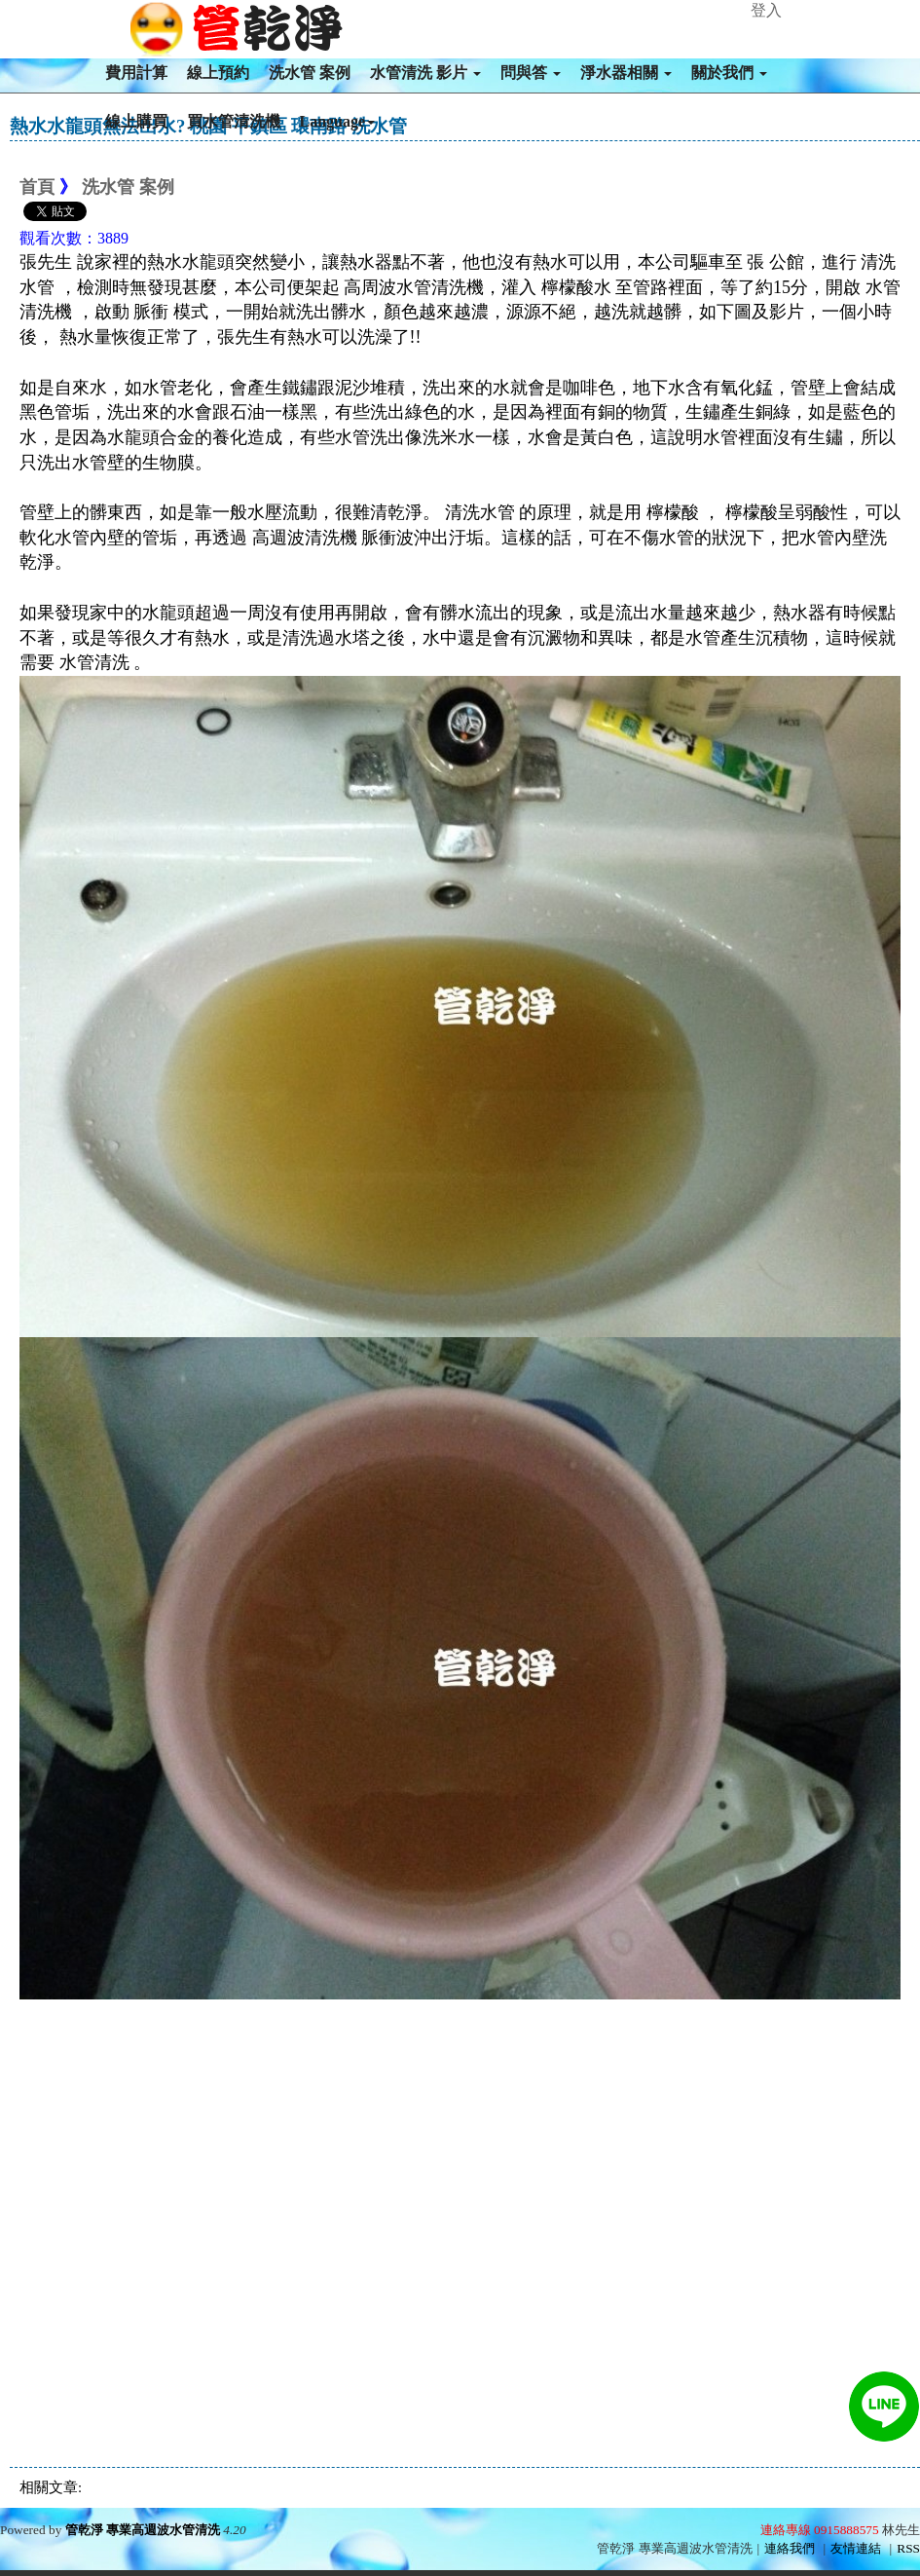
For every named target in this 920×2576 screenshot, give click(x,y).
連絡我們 (789, 2548)
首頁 (37, 187)
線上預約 (218, 72)
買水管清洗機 (233, 121)
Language (338, 121)
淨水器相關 (626, 72)
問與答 (530, 72)
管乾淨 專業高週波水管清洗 (142, 2529)
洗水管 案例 (309, 72)
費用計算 (136, 72)
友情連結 (855, 2548)
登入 (766, 10)
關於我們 (729, 72)
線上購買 (136, 121)
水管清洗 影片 (425, 72)
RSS (908, 2548)
